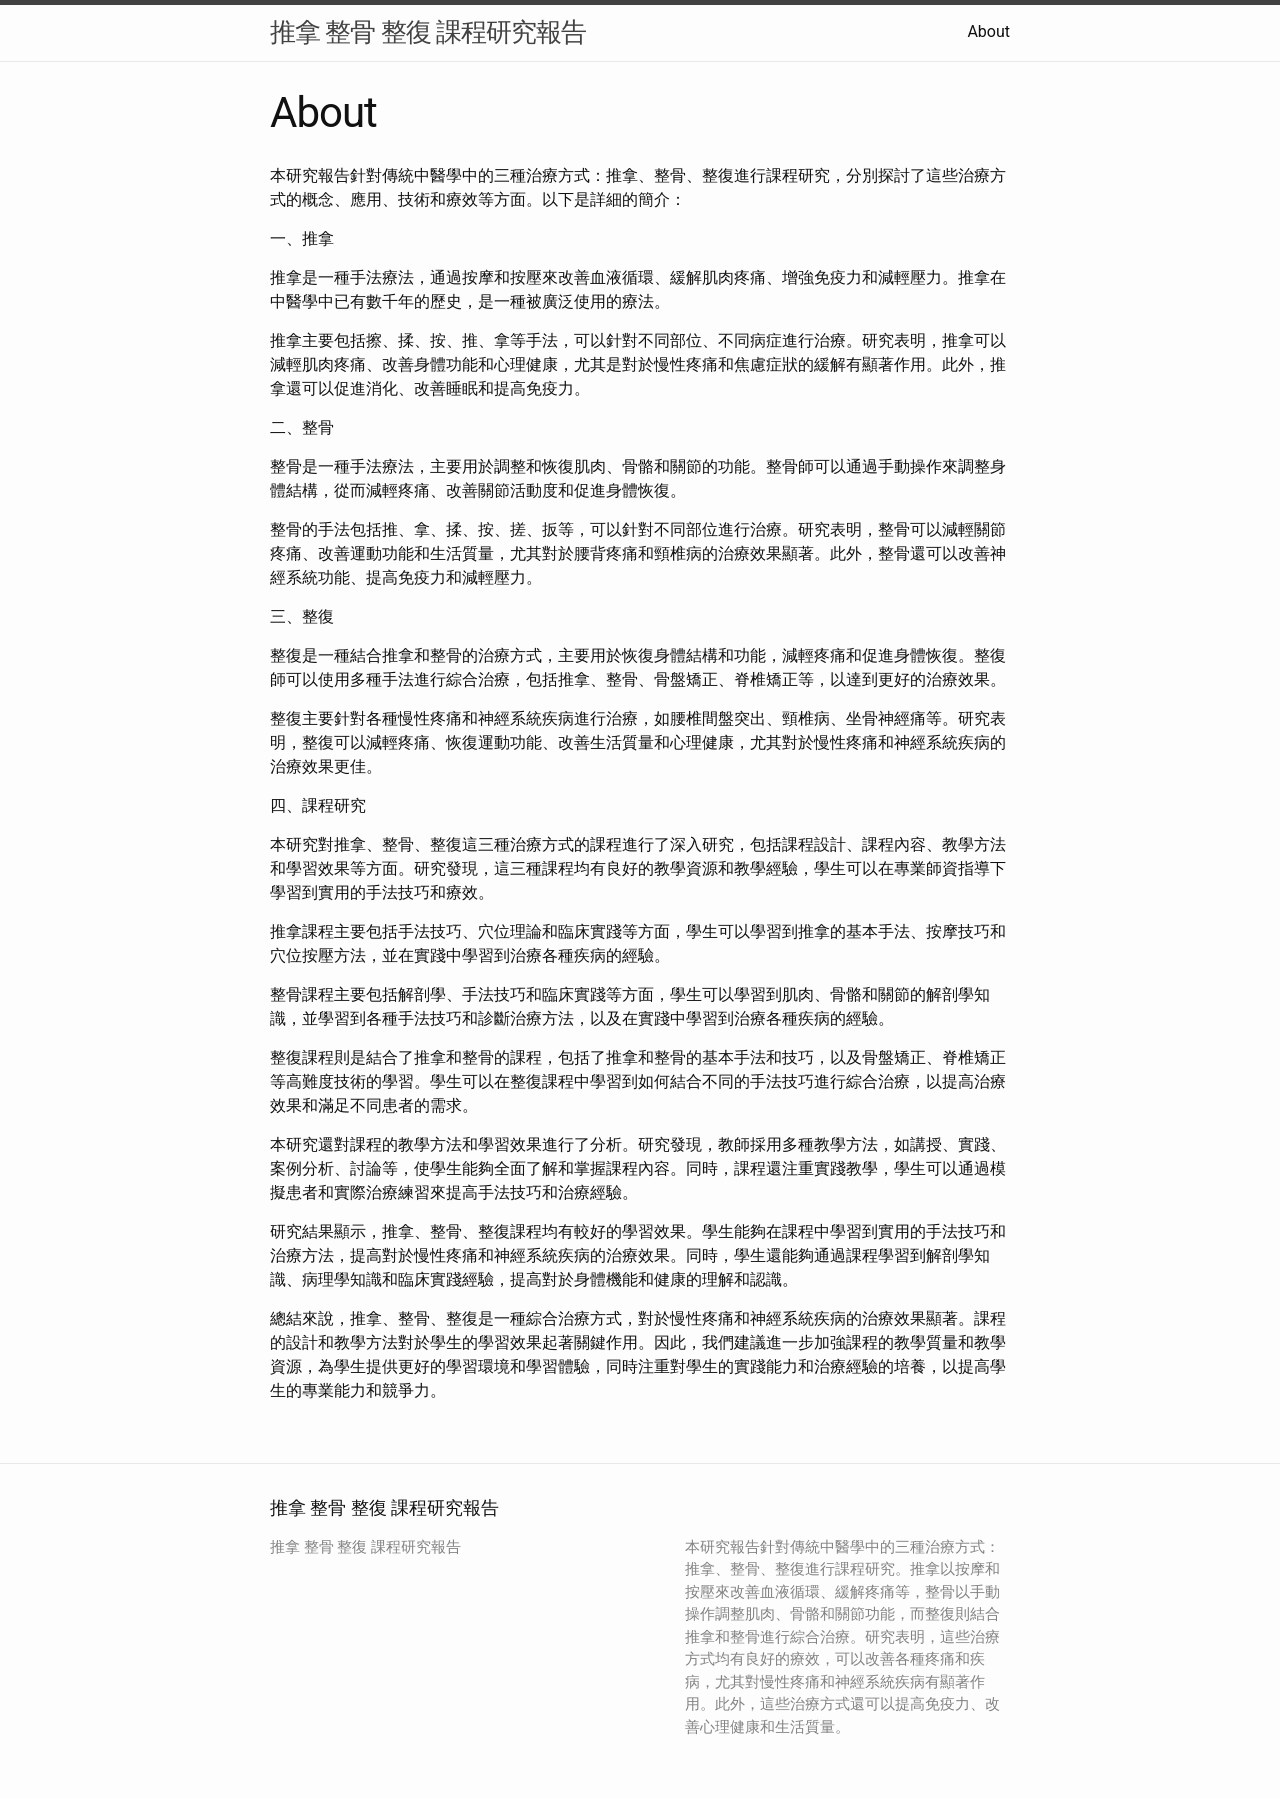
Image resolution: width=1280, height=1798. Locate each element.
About (988, 31)
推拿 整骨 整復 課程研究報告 (428, 32)
